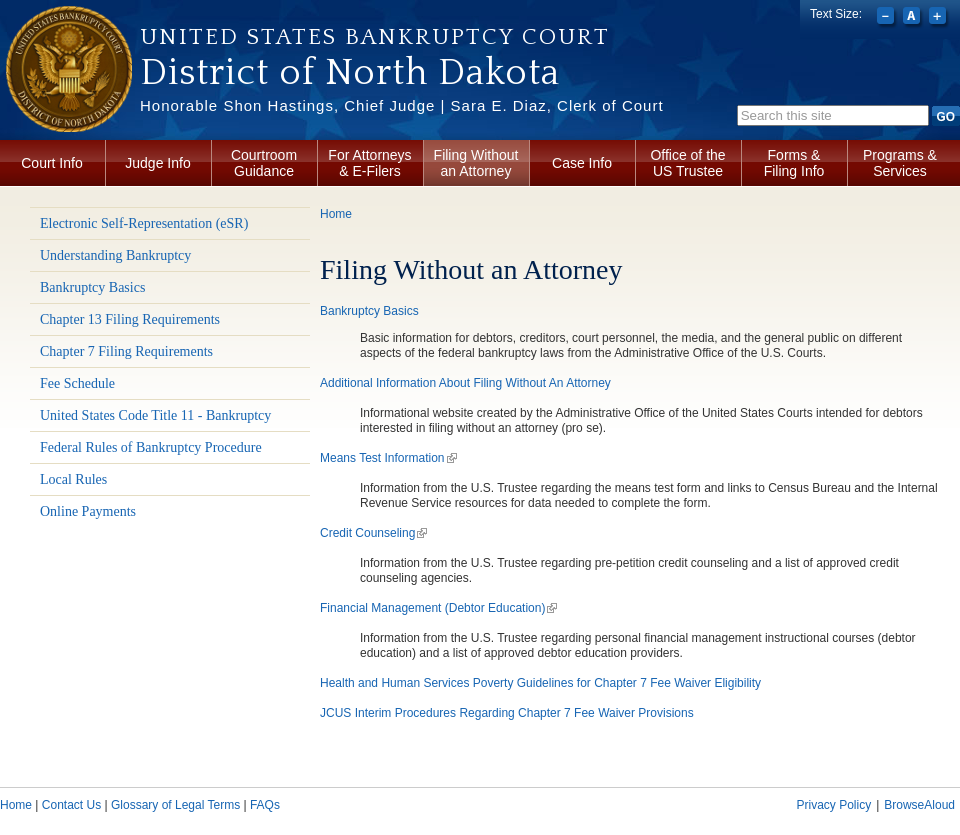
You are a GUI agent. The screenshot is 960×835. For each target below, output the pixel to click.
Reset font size (913, 18)
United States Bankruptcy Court (375, 37)
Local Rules (73, 479)
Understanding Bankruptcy (115, 255)
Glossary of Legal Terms (175, 805)
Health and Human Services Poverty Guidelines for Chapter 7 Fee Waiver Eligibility (540, 683)
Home (336, 214)
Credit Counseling (373, 533)
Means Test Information (388, 458)
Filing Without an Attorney (476, 163)
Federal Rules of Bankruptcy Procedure (151, 447)
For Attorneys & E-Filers (369, 163)
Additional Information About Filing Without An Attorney (465, 383)
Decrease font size (887, 18)
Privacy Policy (833, 805)
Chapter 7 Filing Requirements (126, 351)
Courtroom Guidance (264, 163)
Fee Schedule (77, 383)
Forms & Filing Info (794, 163)
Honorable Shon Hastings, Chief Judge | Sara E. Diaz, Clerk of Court (402, 105)
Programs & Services (900, 163)
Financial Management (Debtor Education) (438, 608)
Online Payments (88, 511)
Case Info (582, 163)
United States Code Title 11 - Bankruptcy (155, 415)
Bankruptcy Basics (92, 287)
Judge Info (157, 163)
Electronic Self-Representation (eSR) (144, 223)
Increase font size (939, 18)
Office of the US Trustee (687, 163)
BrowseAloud (919, 805)
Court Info (51, 163)
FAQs (265, 805)
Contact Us (71, 805)
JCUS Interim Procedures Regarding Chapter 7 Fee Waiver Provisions (507, 713)
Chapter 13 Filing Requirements (130, 319)
